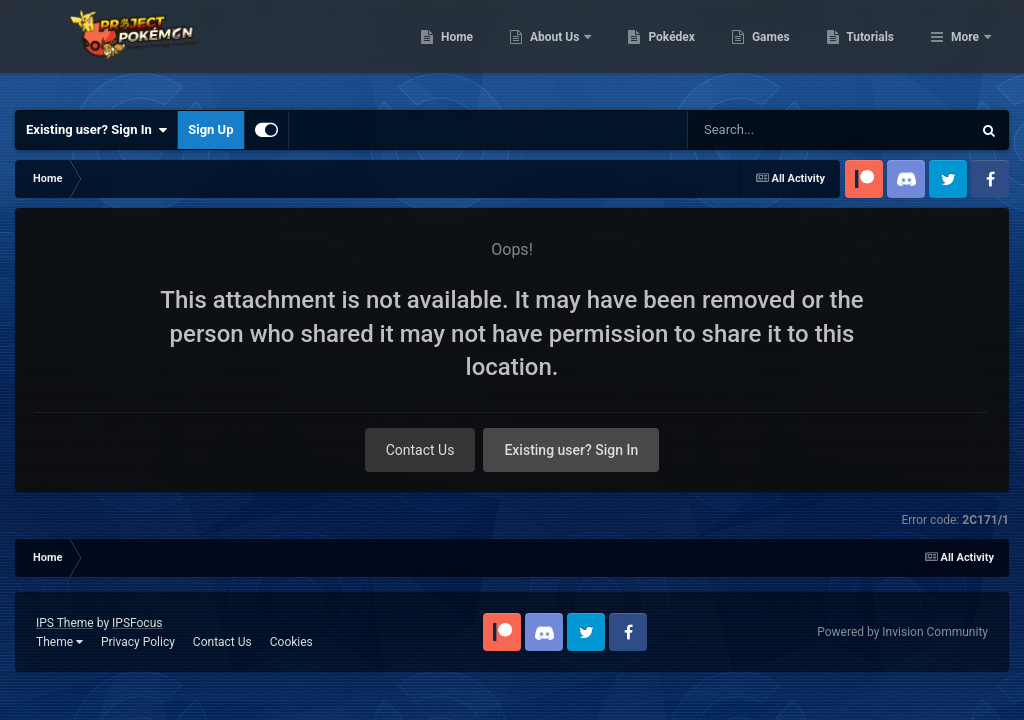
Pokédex (775, 50)
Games (873, 50)
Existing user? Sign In (96, 130)
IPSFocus (137, 623)
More (965, 50)
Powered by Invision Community (902, 632)
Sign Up (210, 129)
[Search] (779, 130)
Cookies (291, 642)
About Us (658, 50)
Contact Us (420, 450)
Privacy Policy (138, 642)
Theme (59, 642)
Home (559, 50)
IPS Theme (65, 623)
